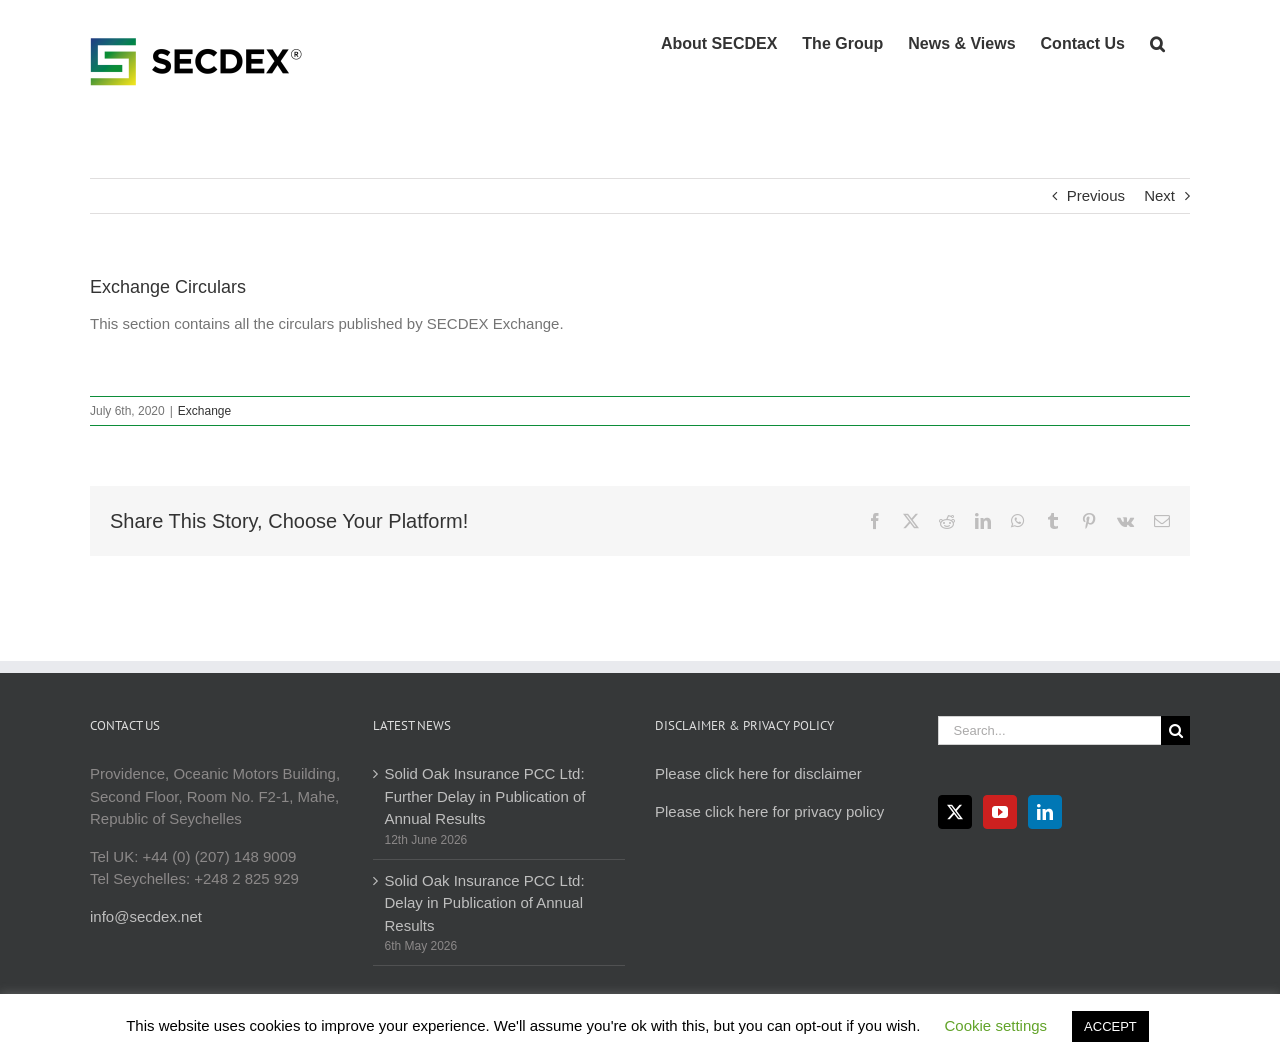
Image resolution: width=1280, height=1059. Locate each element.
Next (1159, 195)
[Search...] (1050, 730)
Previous (1096, 195)
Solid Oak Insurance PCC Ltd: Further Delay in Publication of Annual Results (485, 796)
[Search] (1175, 730)
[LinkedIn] (1045, 812)
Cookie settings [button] (996, 1025)
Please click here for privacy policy (769, 811)
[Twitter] (955, 812)
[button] (1157, 42)
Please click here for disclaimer (758, 773)
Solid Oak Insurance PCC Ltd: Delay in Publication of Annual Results (485, 903)
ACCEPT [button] (1110, 1026)
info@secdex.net (146, 916)
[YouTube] (1000, 812)
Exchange (204, 411)
